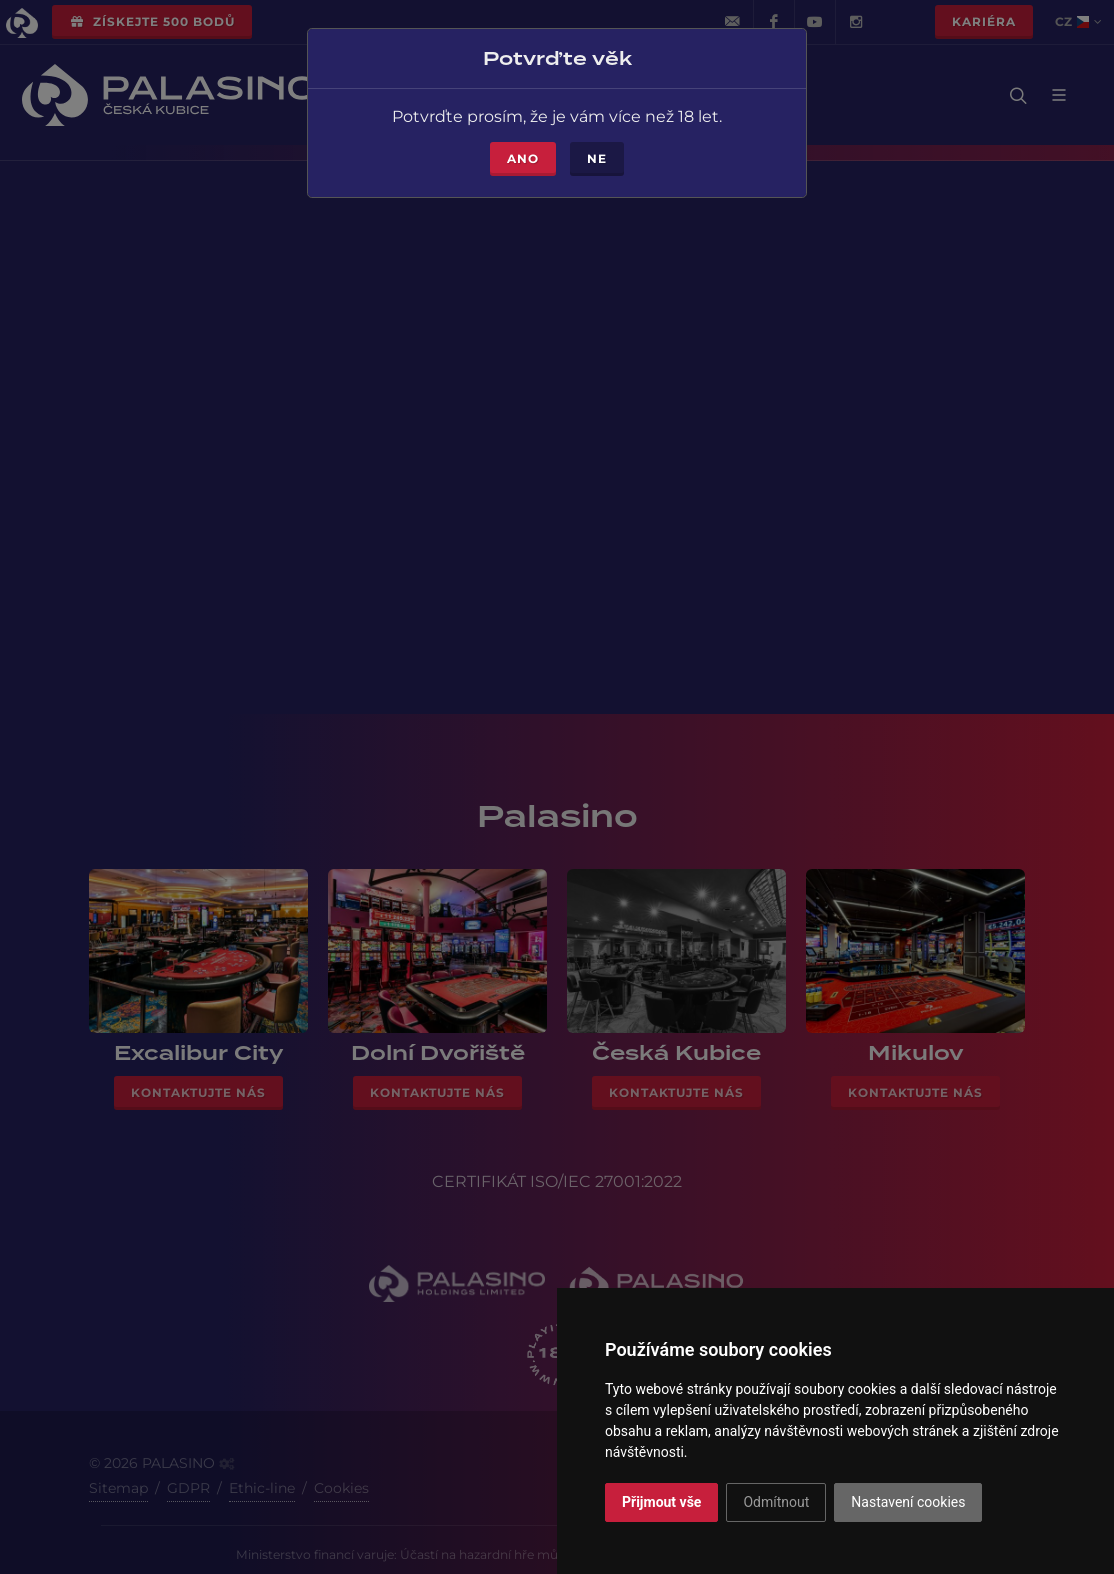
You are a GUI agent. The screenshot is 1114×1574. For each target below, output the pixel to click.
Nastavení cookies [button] (908, 1502)
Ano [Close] (523, 150)
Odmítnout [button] (776, 1502)
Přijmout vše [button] (661, 1502)
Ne (597, 150)
